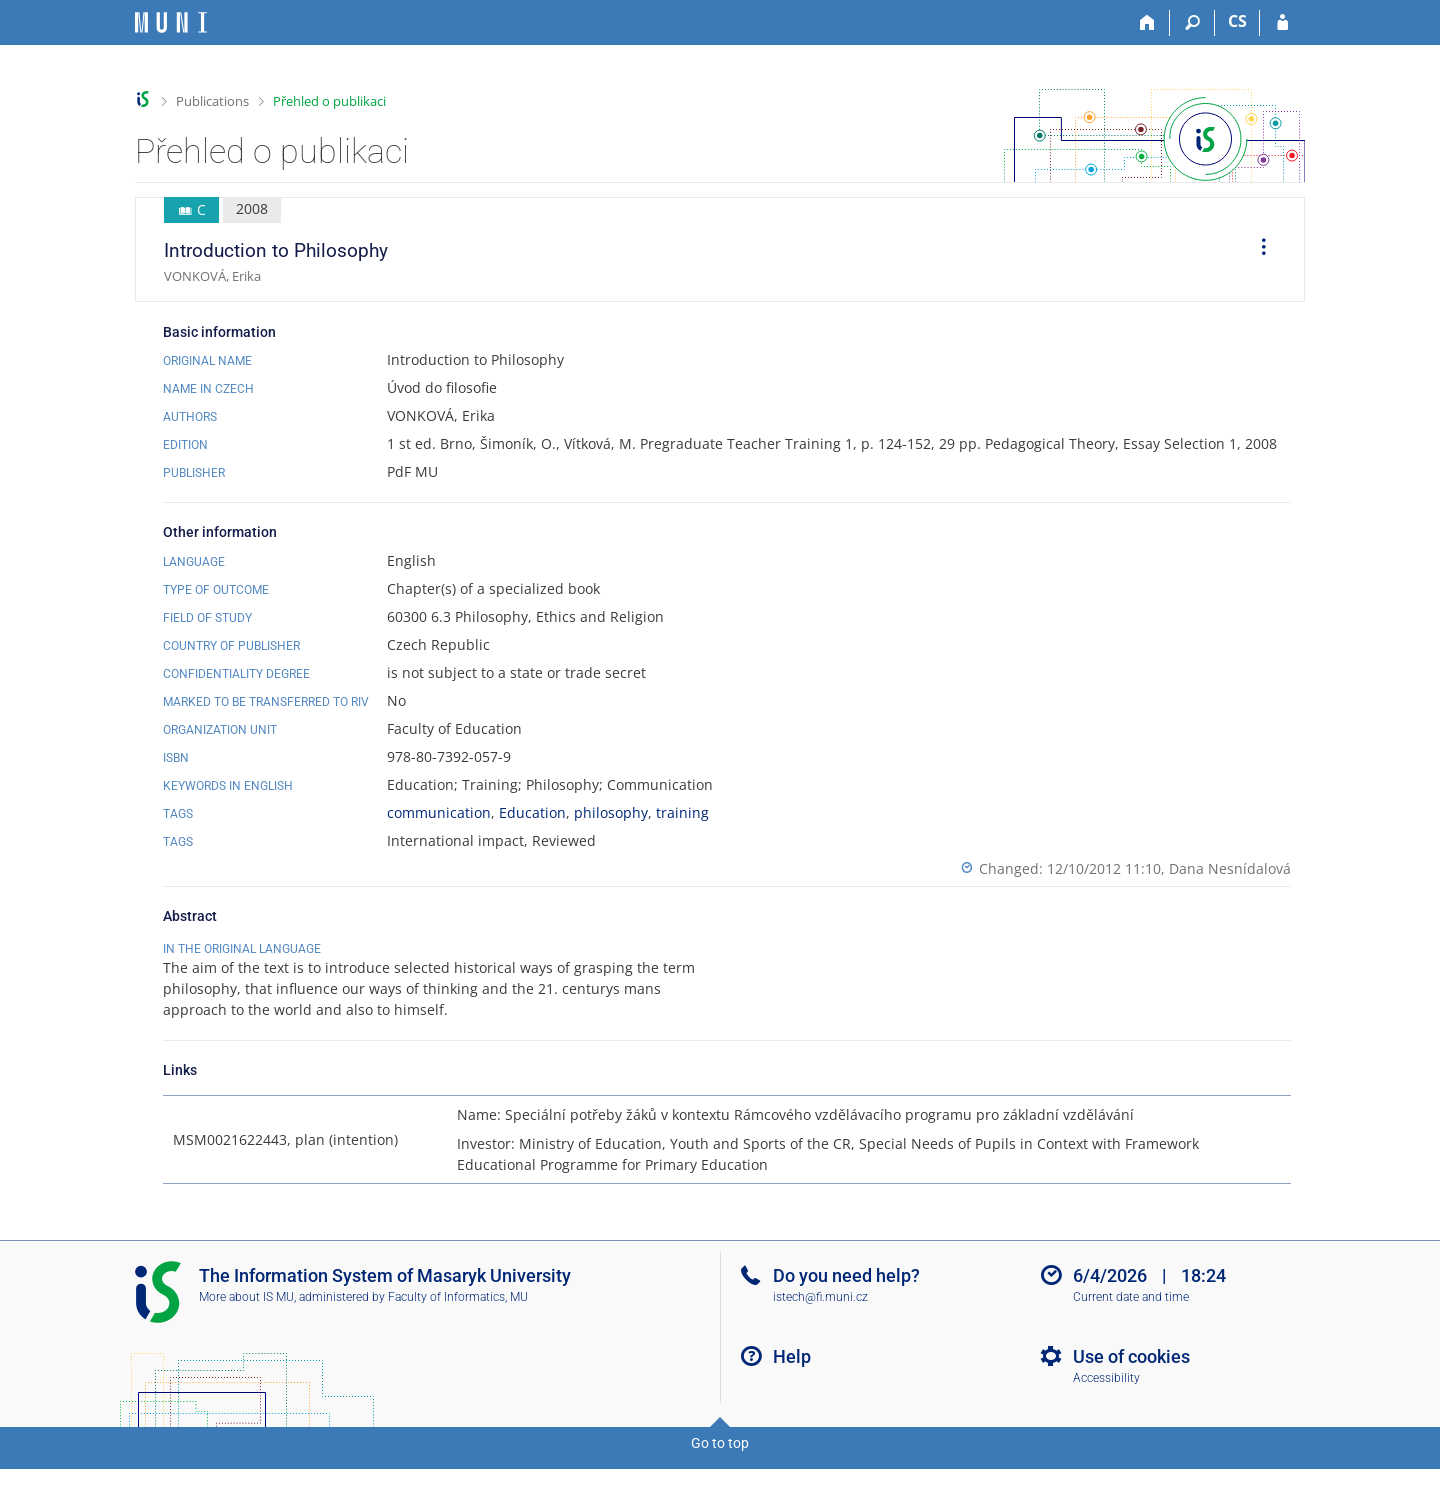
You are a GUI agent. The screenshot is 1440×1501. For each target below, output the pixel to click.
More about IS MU (246, 1339)
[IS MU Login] (1282, 23)
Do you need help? (846, 1317)
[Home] (1147, 23)
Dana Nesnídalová (1230, 868)
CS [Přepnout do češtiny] (1237, 21)
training (682, 812)
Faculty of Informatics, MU (458, 1339)
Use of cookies (1131, 1398)
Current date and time (1131, 1339)
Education (532, 812)
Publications (212, 101)
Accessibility (1106, 1420)
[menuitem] (1257, 250)
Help (792, 1398)
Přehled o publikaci (329, 101)
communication (439, 812)
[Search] (1192, 23)
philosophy (611, 812)
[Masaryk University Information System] (171, 22)
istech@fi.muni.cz (820, 1339)
